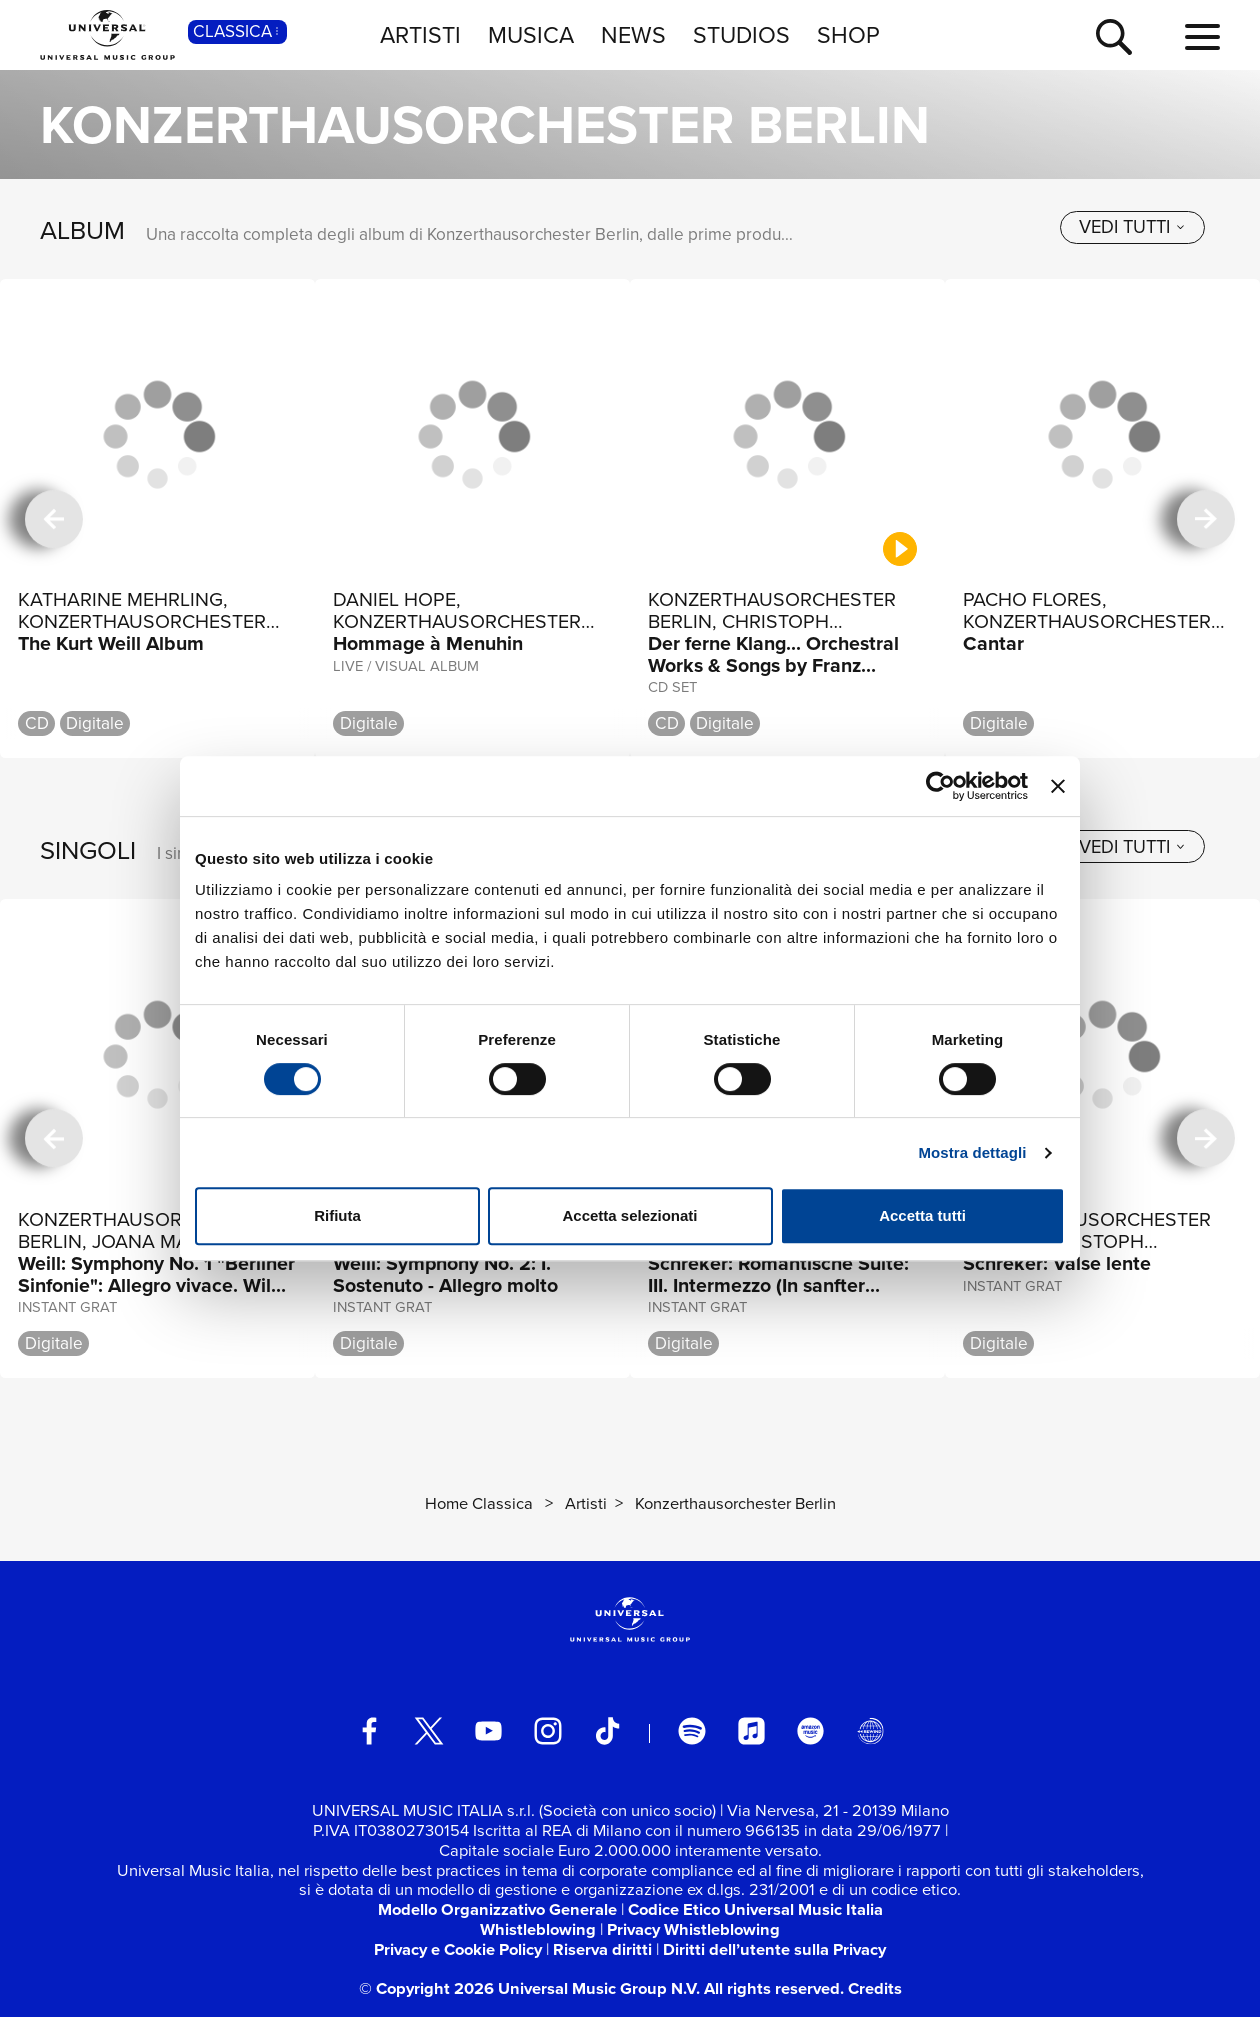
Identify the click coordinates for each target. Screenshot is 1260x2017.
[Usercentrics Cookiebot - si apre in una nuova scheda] (940, 786)
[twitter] (428, 1730)
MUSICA (531, 35)
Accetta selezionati (629, 1215)
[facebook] (369, 1730)
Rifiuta (337, 1215)
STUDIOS (741, 35)
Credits (875, 1988)
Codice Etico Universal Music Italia (755, 1909)
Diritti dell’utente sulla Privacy (774, 1949)
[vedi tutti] (1132, 227)
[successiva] (1206, 519)
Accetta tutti (922, 1215)
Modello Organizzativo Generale (497, 1909)
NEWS (633, 35)
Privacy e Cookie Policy (458, 1949)
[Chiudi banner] (1058, 786)
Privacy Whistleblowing (693, 1929)
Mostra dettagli (972, 1152)
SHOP (848, 35)
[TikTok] (607, 1730)
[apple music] (751, 1730)
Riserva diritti (602, 1949)
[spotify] (691, 1730)
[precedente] (54, 519)
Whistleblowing (538, 1929)
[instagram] (547, 1730)
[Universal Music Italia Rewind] (870, 1730)
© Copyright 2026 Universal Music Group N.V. (529, 1988)
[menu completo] (1202, 38)
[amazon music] (810, 1730)
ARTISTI (420, 35)
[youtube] (488, 1730)
